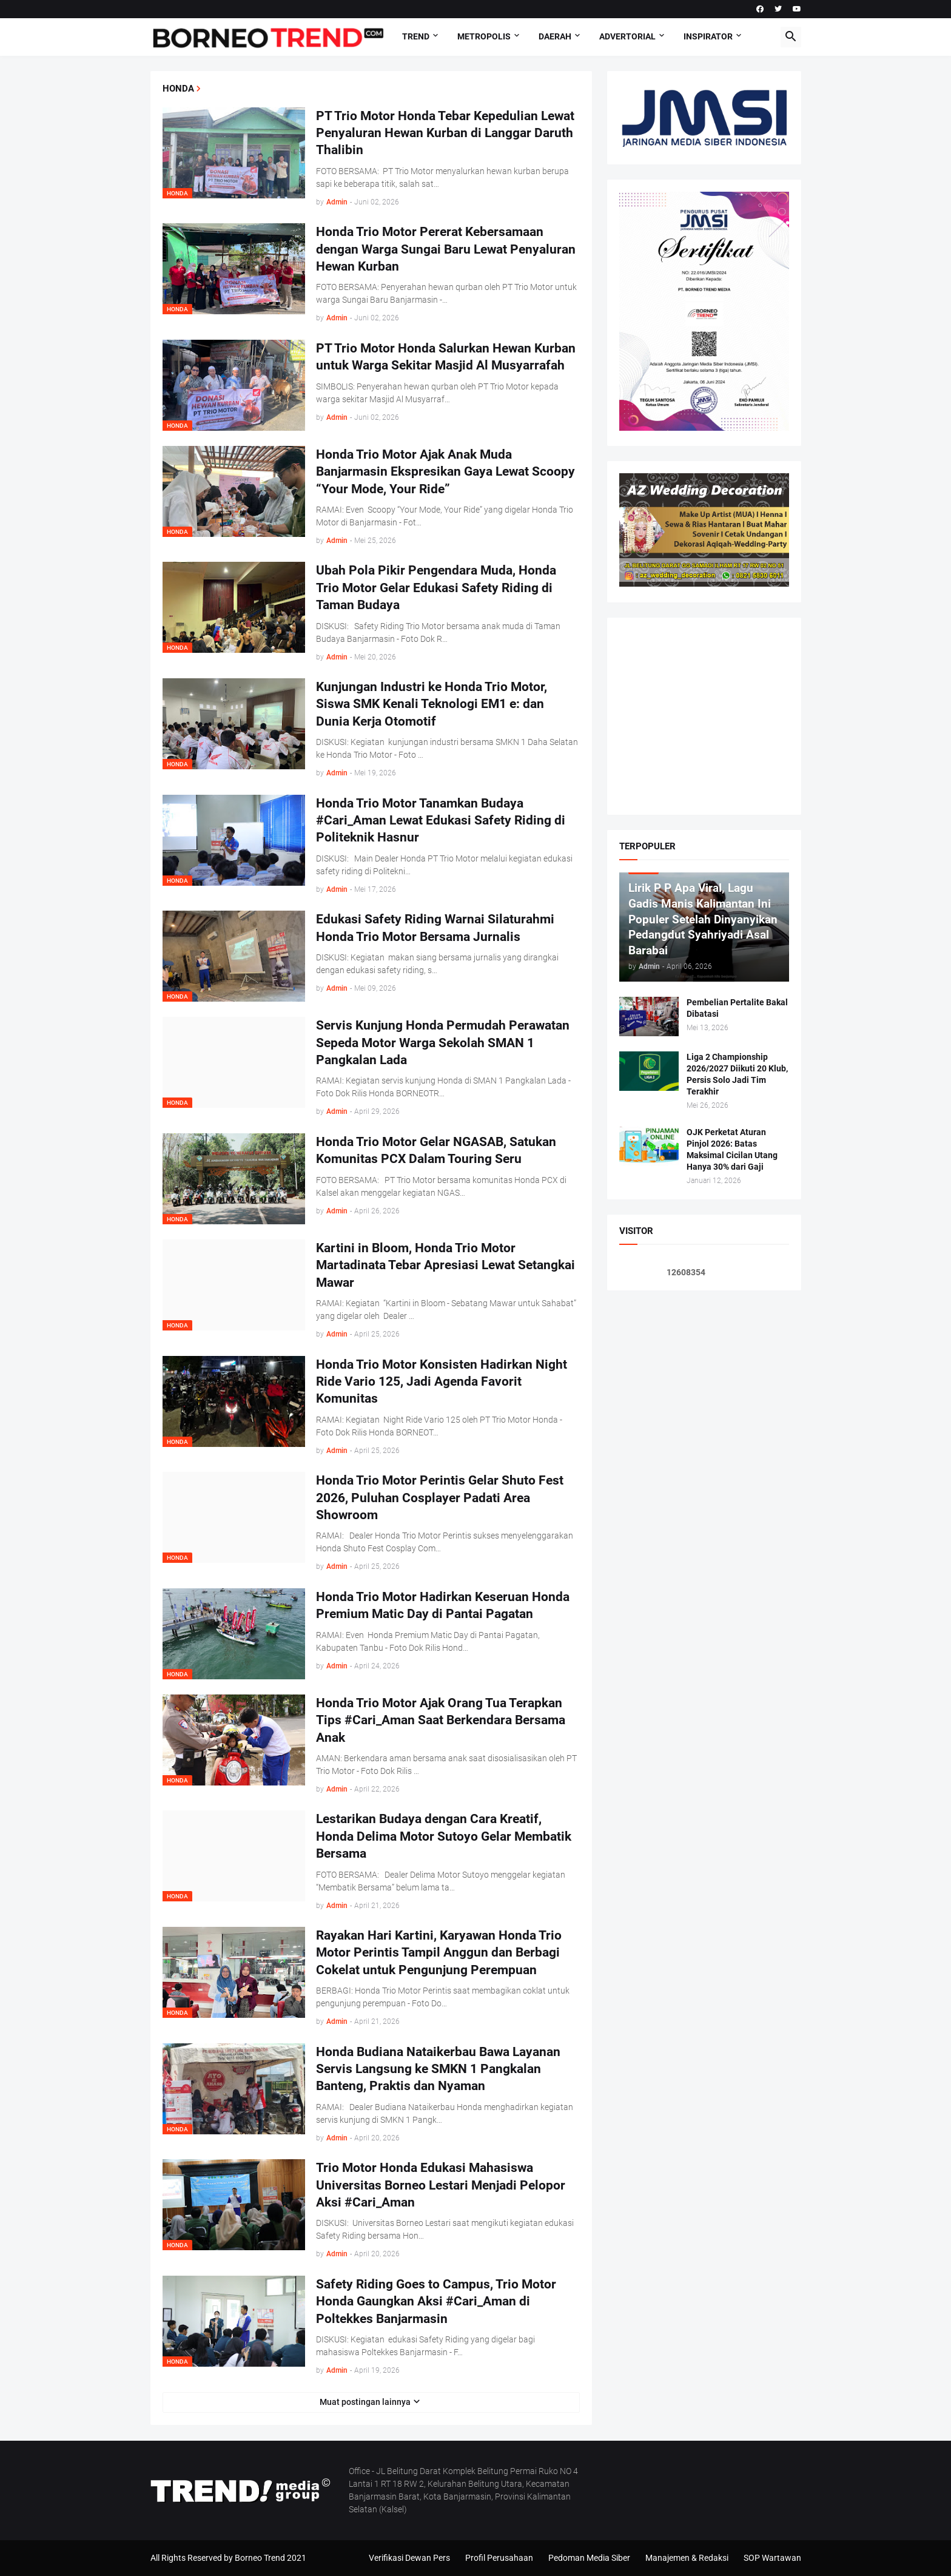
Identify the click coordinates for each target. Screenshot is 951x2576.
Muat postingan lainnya (365, 2402)
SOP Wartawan (772, 2558)
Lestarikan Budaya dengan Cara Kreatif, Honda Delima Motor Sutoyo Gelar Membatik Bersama (443, 1836)
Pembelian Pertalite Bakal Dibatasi (737, 1008)
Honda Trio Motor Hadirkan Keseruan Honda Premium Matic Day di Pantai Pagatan (443, 1605)
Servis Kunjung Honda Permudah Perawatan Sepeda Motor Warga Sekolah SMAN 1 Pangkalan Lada (443, 1042)
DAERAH (555, 36)
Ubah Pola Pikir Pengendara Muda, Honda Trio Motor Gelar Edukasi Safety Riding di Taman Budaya (436, 587)
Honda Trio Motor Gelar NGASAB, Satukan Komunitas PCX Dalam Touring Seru (436, 1150)
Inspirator (708, 36)
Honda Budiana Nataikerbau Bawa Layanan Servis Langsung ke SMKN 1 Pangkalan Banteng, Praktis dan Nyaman (438, 2069)
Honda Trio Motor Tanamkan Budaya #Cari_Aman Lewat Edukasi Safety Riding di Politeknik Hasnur (440, 820)
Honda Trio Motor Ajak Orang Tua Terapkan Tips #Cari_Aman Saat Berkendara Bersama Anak (440, 1720)
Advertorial (627, 36)
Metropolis (484, 36)
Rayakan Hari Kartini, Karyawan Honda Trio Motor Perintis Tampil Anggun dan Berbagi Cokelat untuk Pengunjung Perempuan (439, 1952)
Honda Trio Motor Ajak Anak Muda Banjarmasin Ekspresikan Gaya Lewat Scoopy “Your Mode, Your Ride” (445, 471)
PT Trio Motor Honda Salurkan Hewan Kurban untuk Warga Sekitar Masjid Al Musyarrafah (446, 357)
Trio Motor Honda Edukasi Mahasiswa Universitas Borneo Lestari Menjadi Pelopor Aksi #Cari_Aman (440, 2185)
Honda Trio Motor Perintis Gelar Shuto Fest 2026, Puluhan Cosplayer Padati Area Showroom (439, 1497)
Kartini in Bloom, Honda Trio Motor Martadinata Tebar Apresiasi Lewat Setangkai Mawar (445, 1265)
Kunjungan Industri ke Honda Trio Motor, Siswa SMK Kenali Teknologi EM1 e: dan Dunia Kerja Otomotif (431, 704)
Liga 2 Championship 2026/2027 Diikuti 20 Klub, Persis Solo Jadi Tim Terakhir (737, 1074)
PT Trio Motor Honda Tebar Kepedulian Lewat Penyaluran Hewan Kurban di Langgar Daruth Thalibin (445, 133)
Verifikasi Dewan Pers (409, 2558)
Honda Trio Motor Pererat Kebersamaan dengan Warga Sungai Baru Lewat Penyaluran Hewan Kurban (446, 249)
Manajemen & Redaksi (686, 2558)
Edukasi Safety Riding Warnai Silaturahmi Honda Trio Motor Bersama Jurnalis (435, 927)
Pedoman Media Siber (589, 2558)
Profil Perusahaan (499, 2558)
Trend (415, 36)
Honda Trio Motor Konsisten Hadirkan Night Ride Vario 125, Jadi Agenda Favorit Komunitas (441, 1381)
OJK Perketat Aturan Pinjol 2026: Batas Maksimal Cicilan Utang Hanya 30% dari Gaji (732, 1149)
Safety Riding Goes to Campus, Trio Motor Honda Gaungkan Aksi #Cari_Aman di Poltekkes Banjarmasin (436, 2301)
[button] (791, 37)
